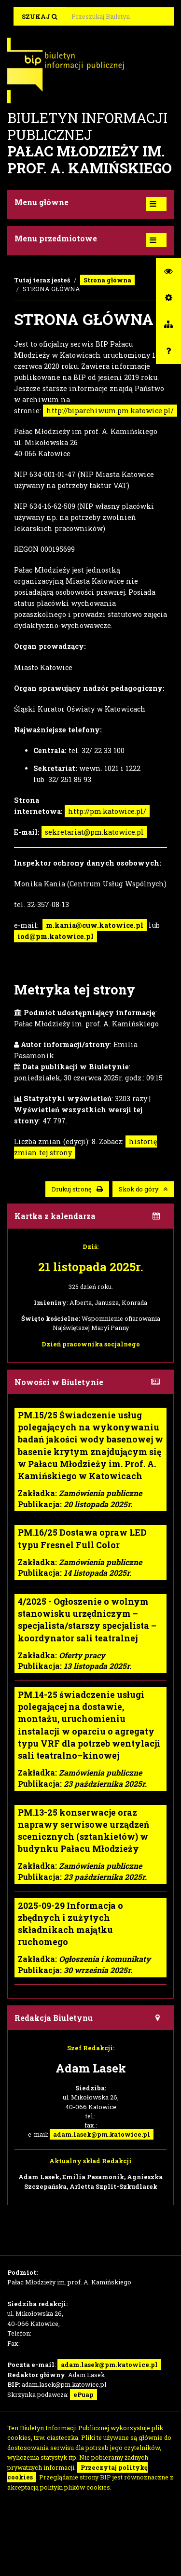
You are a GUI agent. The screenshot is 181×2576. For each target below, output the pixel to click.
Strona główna (107, 280)
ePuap (83, 2394)
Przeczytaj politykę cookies (77, 2472)
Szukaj (39, 16)
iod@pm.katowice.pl (55, 936)
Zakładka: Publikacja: (90, 1459)
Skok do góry (143, 1189)
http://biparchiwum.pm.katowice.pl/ (110, 410)
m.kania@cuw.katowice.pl (94, 925)
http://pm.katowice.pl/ (107, 811)
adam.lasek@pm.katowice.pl (101, 2134)
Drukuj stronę (77, 1189)
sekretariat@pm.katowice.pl (94, 832)
